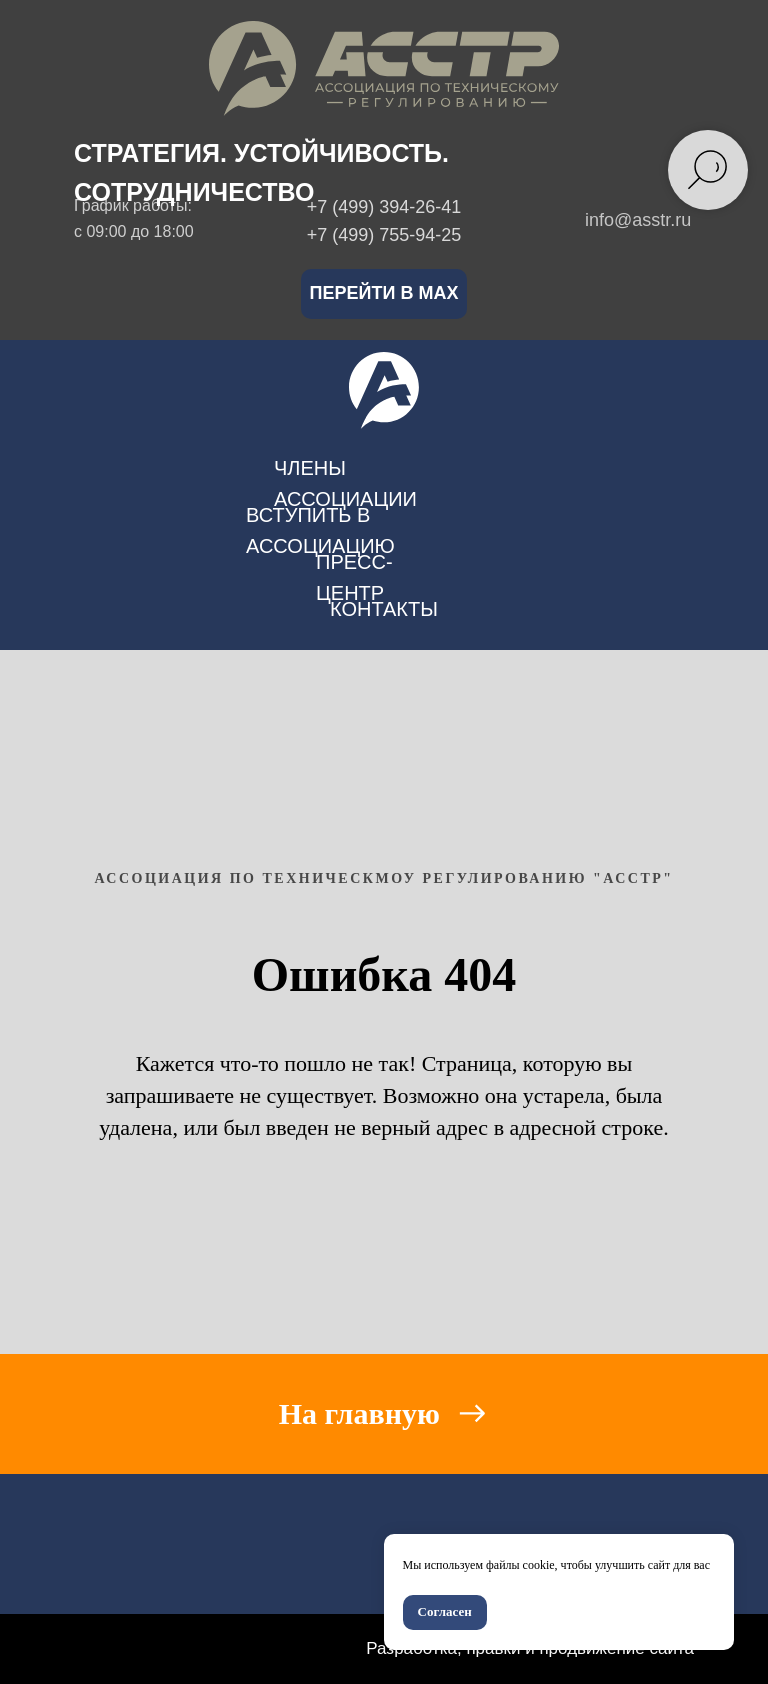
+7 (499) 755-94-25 (384, 235)
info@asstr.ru (638, 220)
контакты (384, 609)
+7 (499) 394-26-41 (384, 207)
